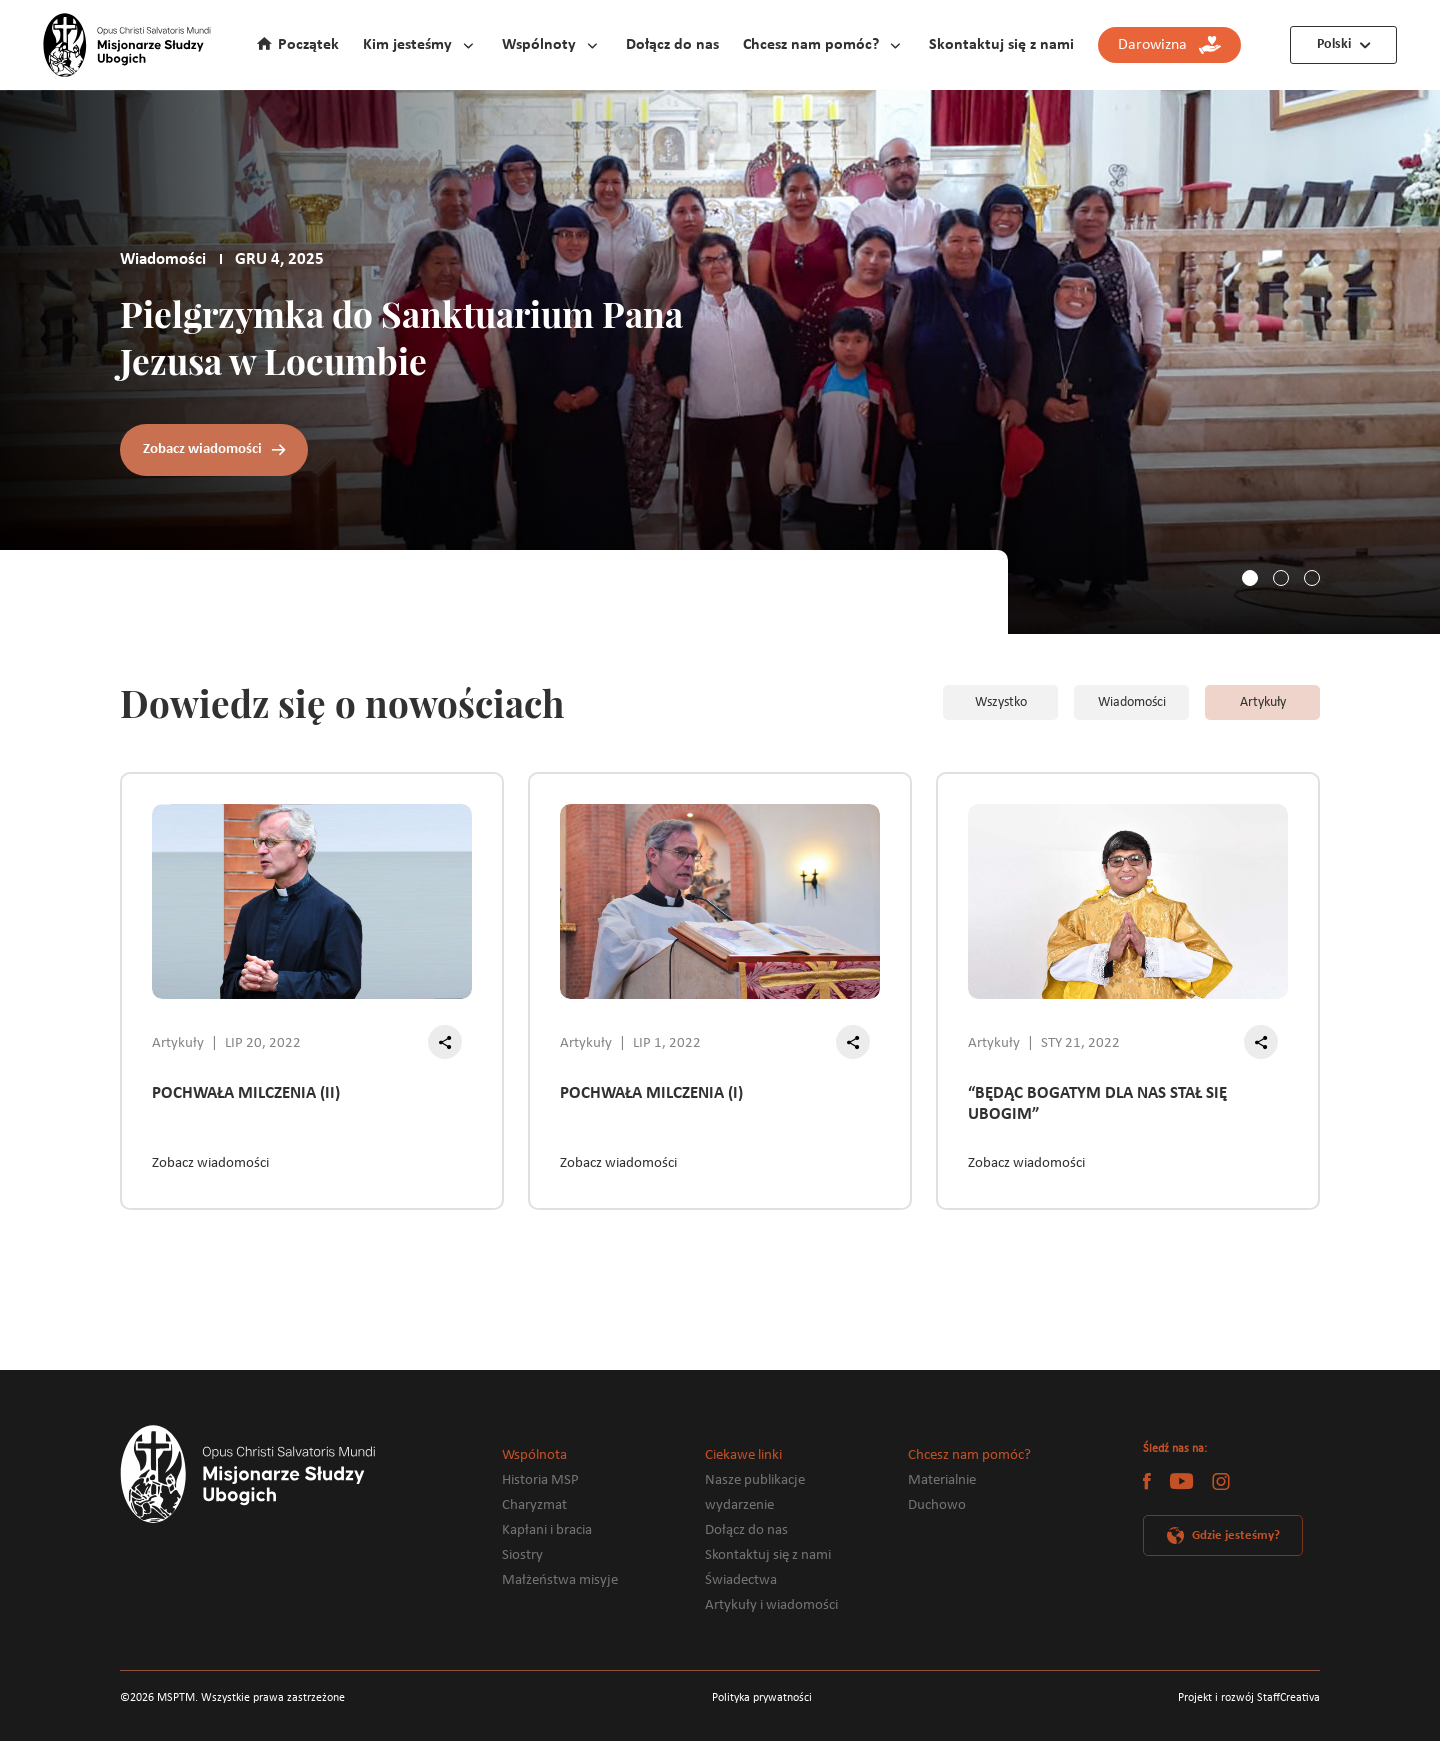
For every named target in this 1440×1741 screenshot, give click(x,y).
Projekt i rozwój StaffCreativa (1249, 1698)
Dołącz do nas (672, 45)
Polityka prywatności (762, 1698)
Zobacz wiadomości (202, 449)
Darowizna (1169, 45)
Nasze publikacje (755, 1480)
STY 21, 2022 (1080, 1043)
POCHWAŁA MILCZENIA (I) (651, 1093)
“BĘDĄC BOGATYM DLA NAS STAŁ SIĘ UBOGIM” (1097, 1104)
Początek (308, 45)
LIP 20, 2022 (263, 1043)
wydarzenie (739, 1505)
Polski (1334, 44)
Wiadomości (1132, 702)
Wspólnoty (539, 45)
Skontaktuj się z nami (1001, 45)
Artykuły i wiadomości (771, 1605)
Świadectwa (741, 1580)
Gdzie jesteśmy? (1236, 1535)
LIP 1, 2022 (667, 1043)
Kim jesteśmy (407, 45)
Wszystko (1001, 702)
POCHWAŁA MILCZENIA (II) (246, 1093)
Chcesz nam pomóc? (811, 45)
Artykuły (1263, 702)
